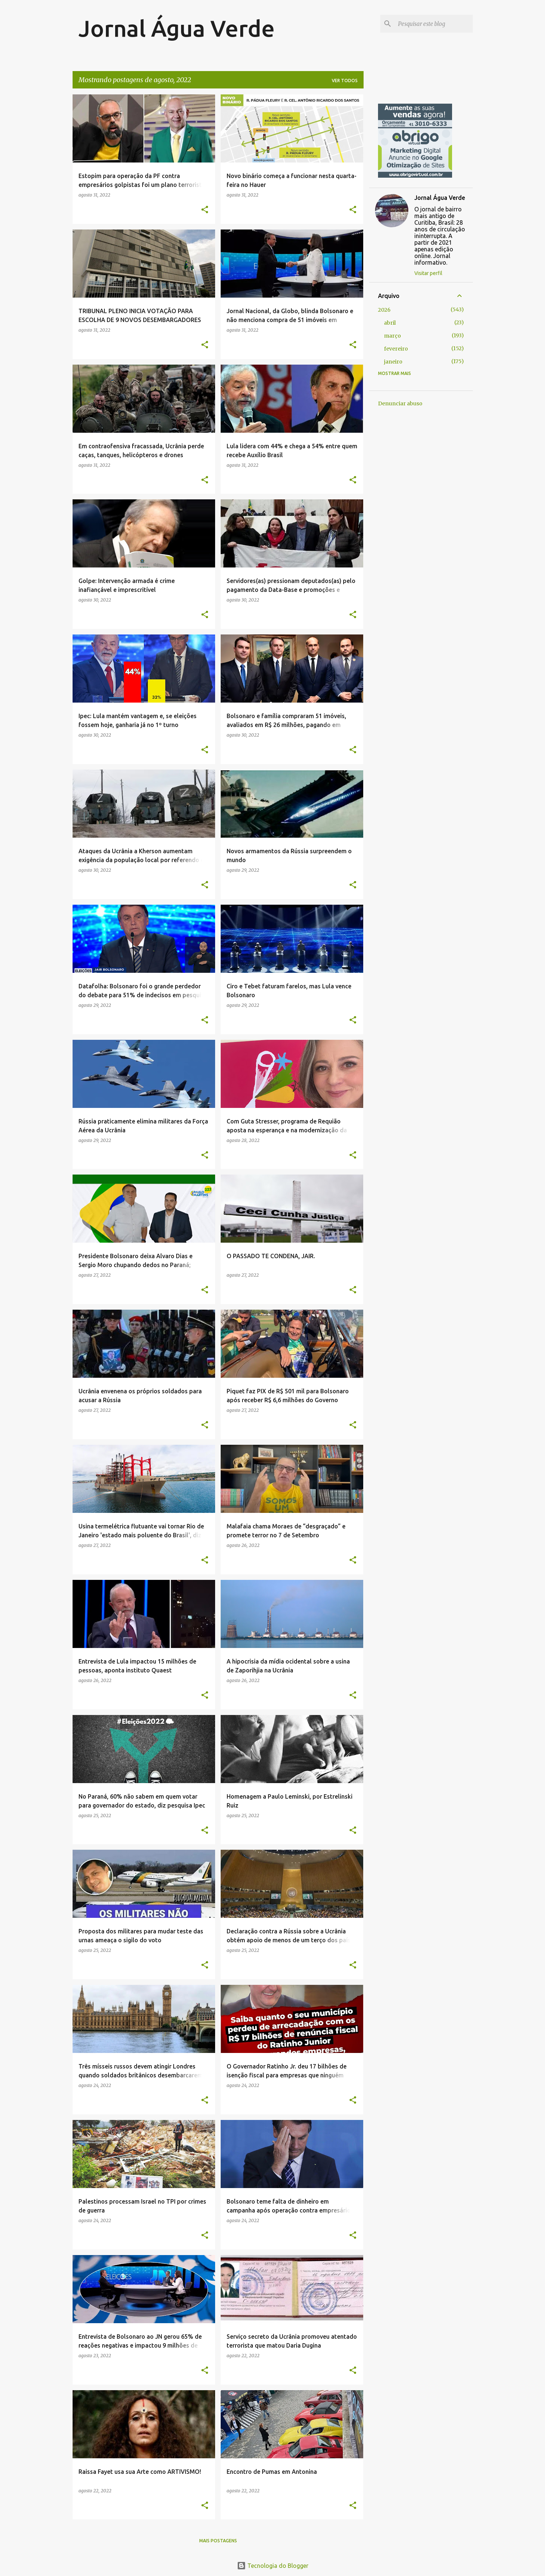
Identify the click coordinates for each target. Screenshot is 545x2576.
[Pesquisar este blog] (434, 24)
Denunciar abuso (400, 403)
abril (390, 322)
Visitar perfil (428, 273)
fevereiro (396, 348)
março (392, 335)
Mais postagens (218, 2540)
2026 (384, 309)
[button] (204, 210)
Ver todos (345, 80)
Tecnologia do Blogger (272, 2565)
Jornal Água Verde (176, 28)
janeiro (393, 361)
